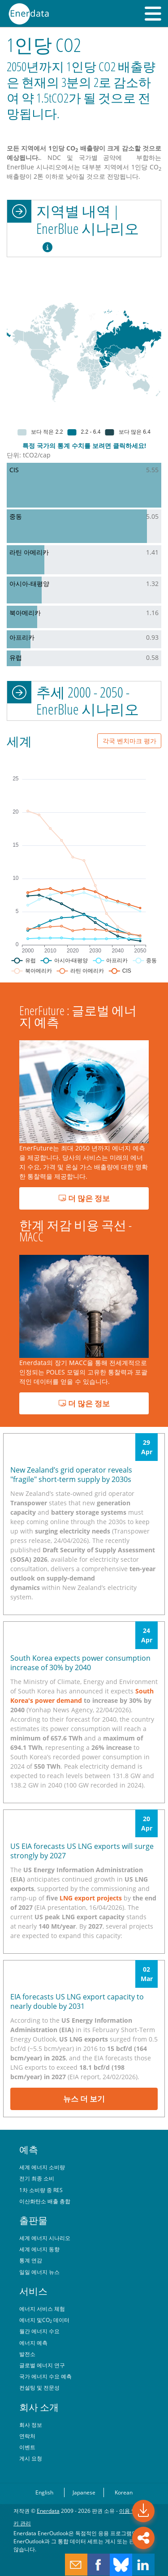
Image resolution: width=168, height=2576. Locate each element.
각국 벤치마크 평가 (129, 741)
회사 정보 (30, 2424)
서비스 (33, 2291)
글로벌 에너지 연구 (42, 2365)
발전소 (27, 2353)
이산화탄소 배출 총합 (44, 2201)
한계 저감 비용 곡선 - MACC (75, 1230)
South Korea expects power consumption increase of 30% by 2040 (80, 1662)
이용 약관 (130, 2510)
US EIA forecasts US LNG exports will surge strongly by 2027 (82, 1851)
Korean (124, 2492)
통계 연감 (30, 2260)
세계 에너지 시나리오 (44, 2237)
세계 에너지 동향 (39, 2249)
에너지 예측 (33, 2342)
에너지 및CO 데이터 (44, 2319)
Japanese (84, 2492)
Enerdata (48, 2510)
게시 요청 (30, 2458)
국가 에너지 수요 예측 (45, 2376)
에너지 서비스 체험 (42, 2308)
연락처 (27, 2435)
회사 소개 (39, 2407)
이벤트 (27, 2447)
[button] (153, 13)
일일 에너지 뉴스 (39, 2271)
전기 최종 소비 (36, 2178)
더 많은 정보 (84, 1198)
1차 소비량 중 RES (41, 2189)
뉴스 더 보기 (84, 2099)
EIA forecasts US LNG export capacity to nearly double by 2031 (77, 2001)
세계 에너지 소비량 (42, 2167)
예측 (28, 2149)
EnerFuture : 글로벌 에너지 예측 (78, 1016)
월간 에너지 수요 (39, 2331)
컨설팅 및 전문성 (39, 2387)
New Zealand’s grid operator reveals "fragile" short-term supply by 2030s (71, 1474)
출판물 (33, 2220)
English (44, 2492)
